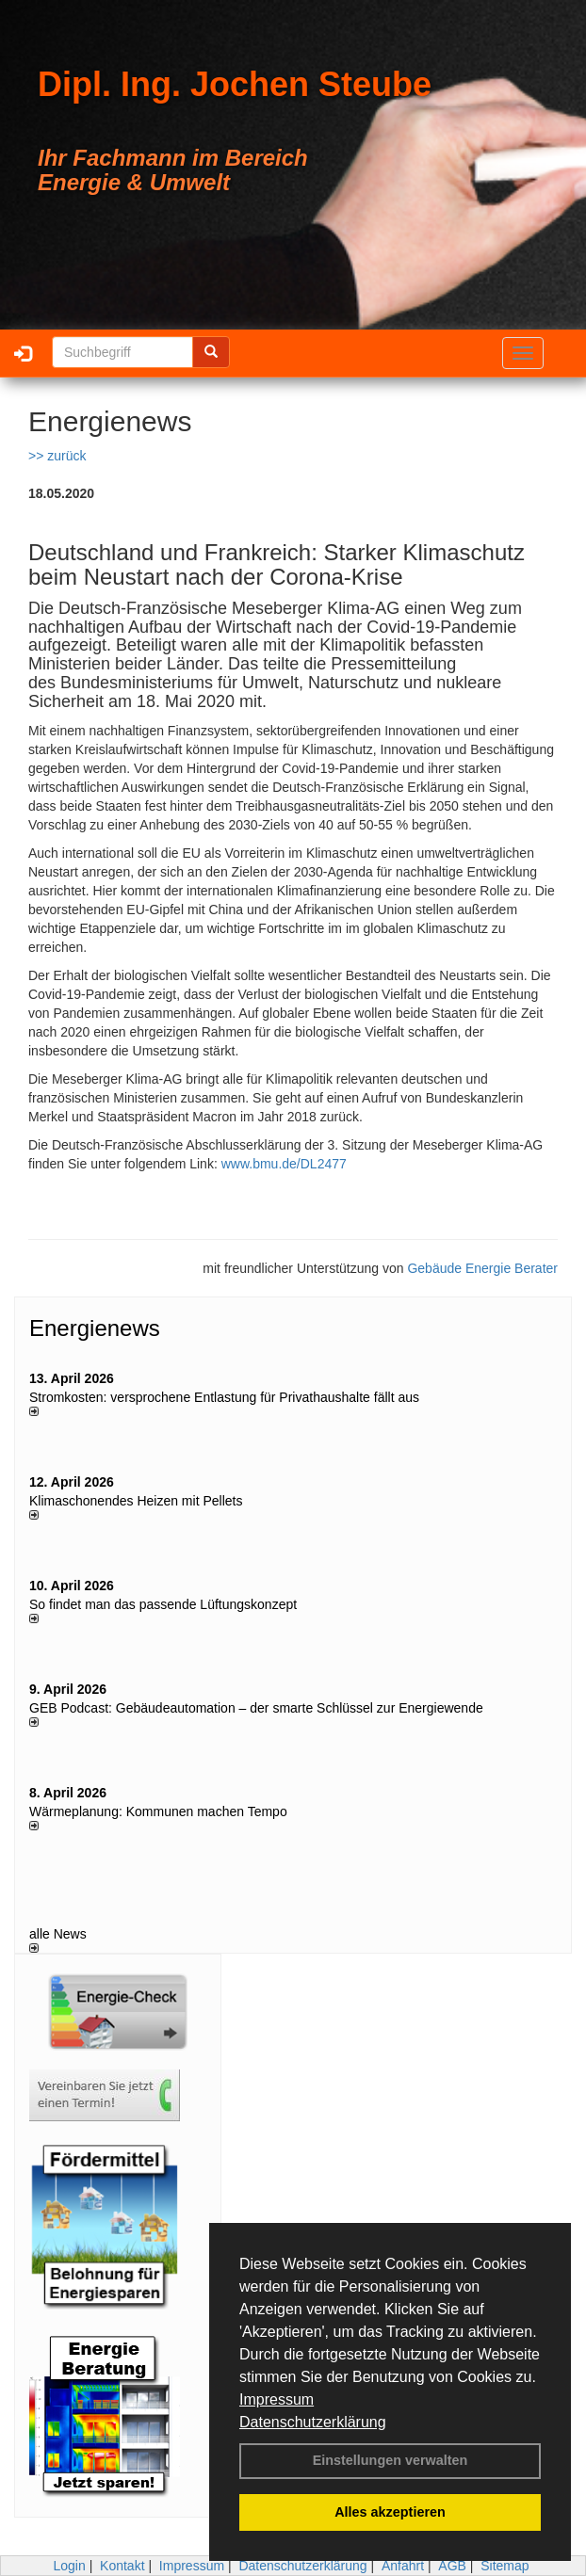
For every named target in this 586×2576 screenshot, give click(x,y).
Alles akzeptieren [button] (390, 2512)
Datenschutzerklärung (312, 2422)
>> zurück (57, 455)
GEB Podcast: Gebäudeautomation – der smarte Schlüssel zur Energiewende (258, 1707)
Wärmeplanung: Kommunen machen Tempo (158, 1811)
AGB (452, 2565)
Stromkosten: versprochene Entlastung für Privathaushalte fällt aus (224, 1397)
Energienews (94, 1328)
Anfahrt (403, 2565)
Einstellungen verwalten (390, 2460)
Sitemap (504, 2565)
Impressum (276, 2399)
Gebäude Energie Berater (482, 1268)
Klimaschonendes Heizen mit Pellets (135, 1500)
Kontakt (122, 2565)
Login (69, 2565)
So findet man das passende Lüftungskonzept (163, 1604)
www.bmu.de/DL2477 (284, 1163)
